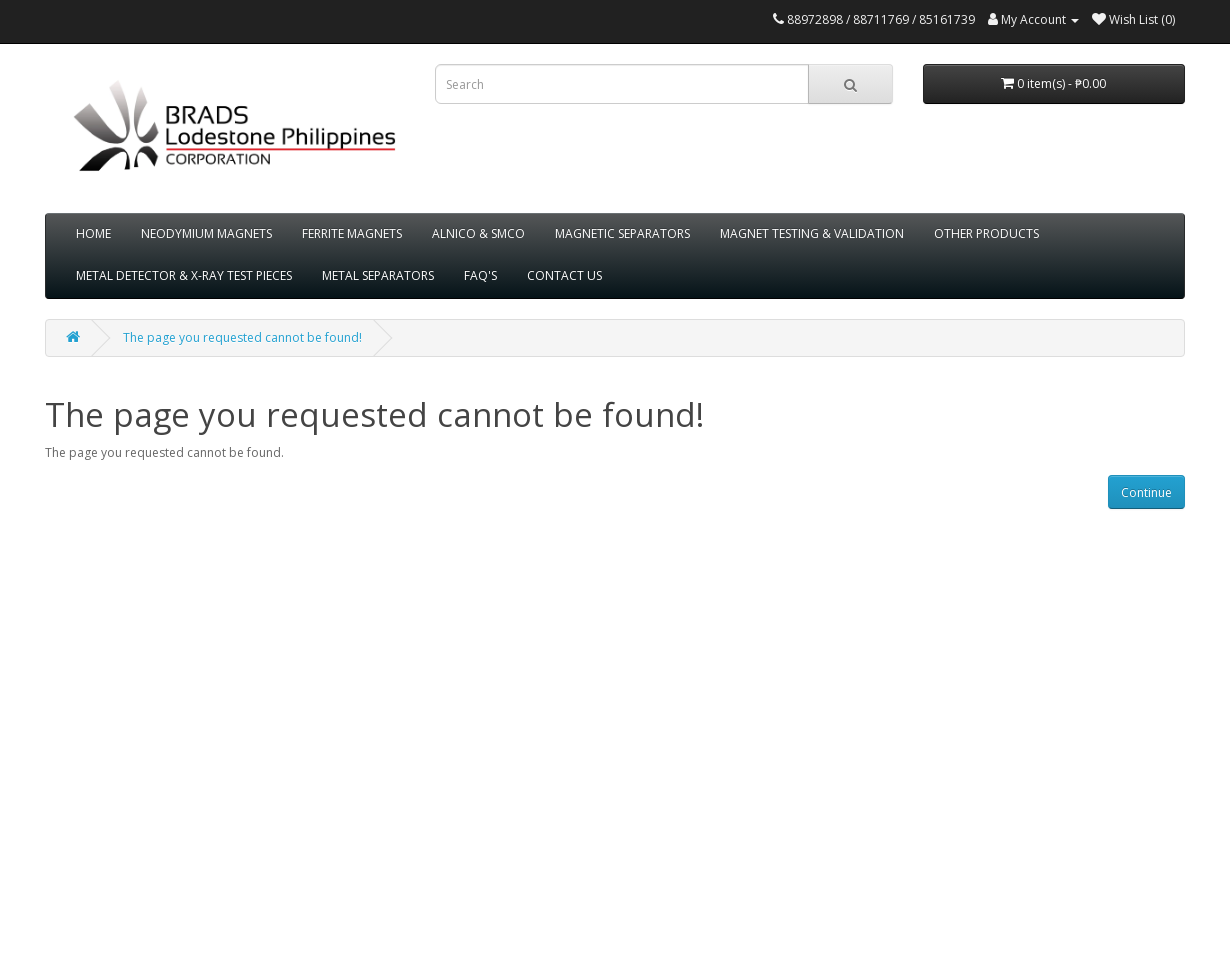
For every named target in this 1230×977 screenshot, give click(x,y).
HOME (93, 233)
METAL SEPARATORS (378, 275)
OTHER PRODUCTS (986, 233)
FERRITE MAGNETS (352, 233)
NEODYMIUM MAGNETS (206, 233)
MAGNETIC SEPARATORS (622, 233)
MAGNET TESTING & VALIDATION (812, 233)
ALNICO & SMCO (478, 233)
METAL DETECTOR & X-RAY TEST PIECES (184, 275)
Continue (1146, 492)
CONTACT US (564, 275)
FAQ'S (480, 275)
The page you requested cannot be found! (242, 337)
